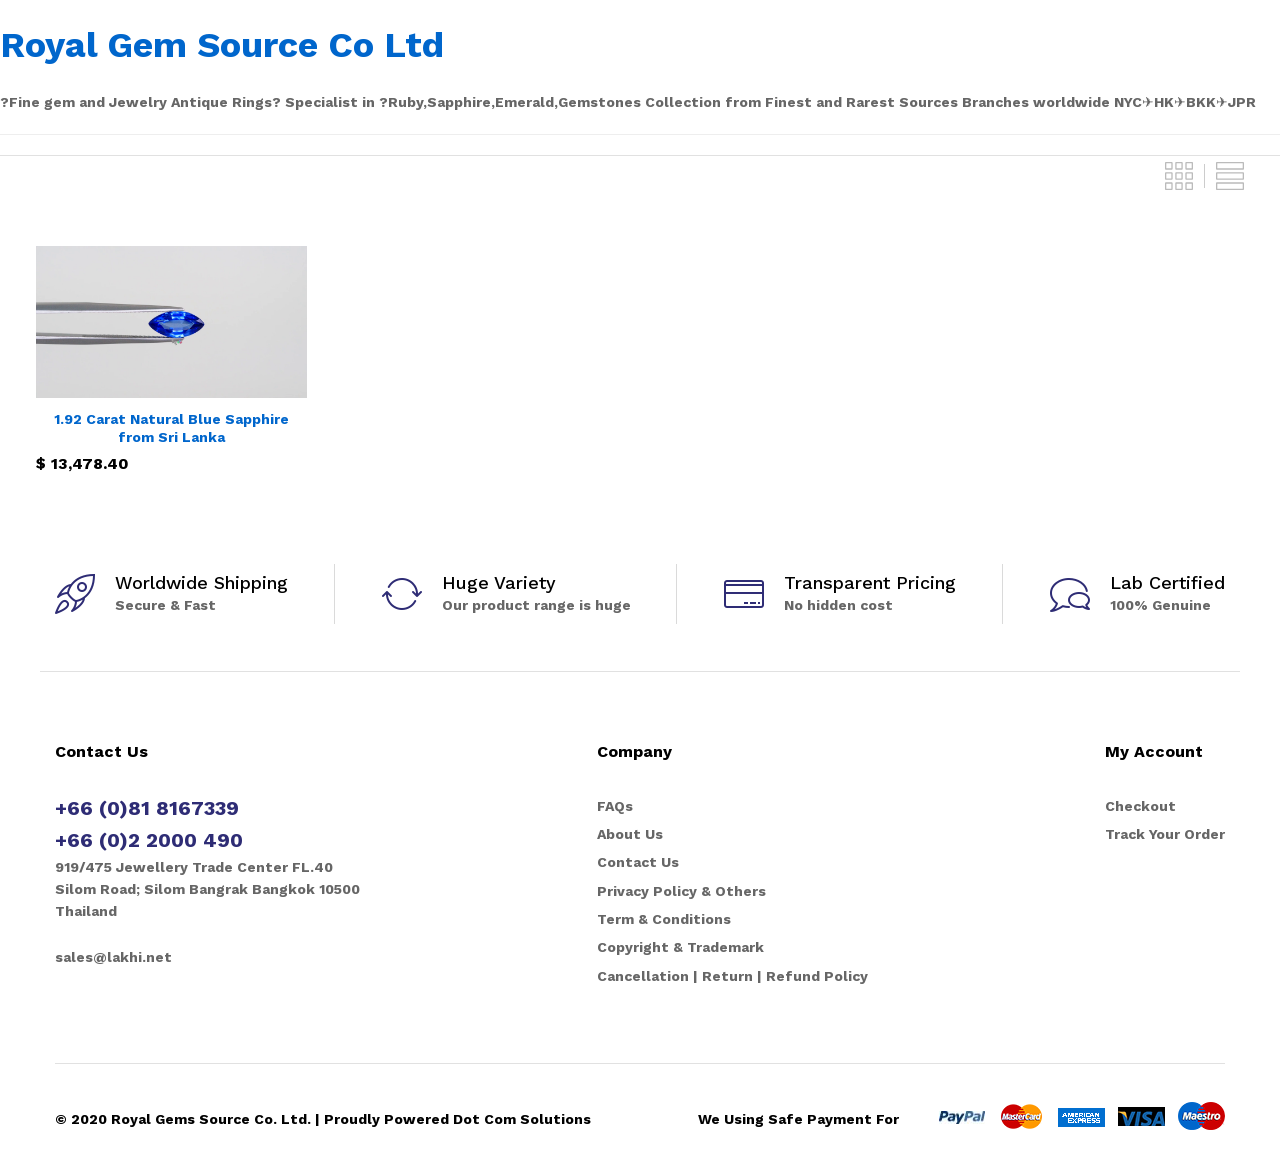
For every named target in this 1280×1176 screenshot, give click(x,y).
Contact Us (638, 862)
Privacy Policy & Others (681, 891)
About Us (630, 834)
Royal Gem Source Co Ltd (222, 45)
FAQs (615, 806)
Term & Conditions (664, 919)
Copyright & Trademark (680, 947)
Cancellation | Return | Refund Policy (732, 976)
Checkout (1140, 806)
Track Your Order (1165, 834)
